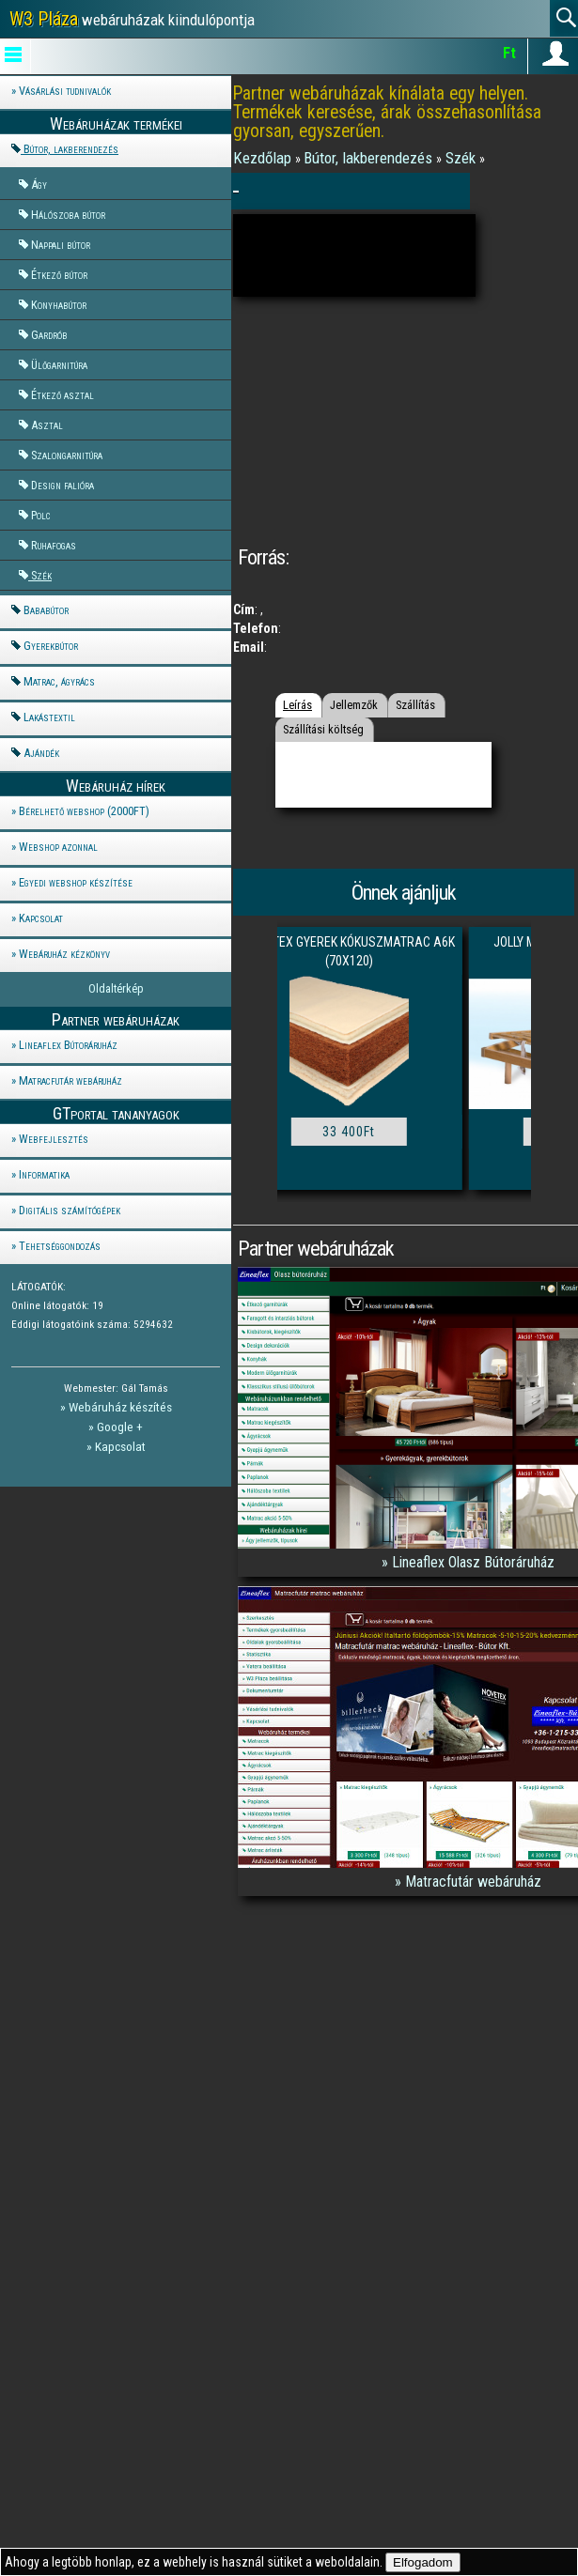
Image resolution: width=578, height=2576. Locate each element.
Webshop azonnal (58, 847)
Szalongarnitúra (66, 455)
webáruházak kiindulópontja (132, 19)
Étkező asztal (62, 395)
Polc (41, 515)
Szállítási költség (323, 729)
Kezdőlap (264, 157)
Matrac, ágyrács (59, 681)
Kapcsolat (41, 918)
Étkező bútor (59, 275)
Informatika (44, 1174)
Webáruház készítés (120, 1406)
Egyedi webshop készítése (76, 882)
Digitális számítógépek (69, 1210)
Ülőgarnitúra (59, 365)
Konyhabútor (58, 305)
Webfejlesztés (53, 1139)
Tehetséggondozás (60, 1246)
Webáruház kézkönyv (64, 954)
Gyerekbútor (50, 646)
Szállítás (415, 705)
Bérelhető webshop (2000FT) (84, 811)
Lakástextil (49, 717)
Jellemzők (354, 705)
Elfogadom (423, 2562)
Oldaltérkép (116, 988)
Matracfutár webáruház (70, 1080)
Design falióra (62, 485)
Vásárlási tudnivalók (65, 91)
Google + (120, 1426)
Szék (41, 575)
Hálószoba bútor (68, 215)
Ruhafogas (53, 545)
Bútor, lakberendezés (70, 149)
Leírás (297, 705)
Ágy (39, 184)
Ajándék (41, 753)
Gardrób (49, 335)
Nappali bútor (60, 245)
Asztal (47, 425)
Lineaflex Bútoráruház (68, 1045)
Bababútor (46, 610)
